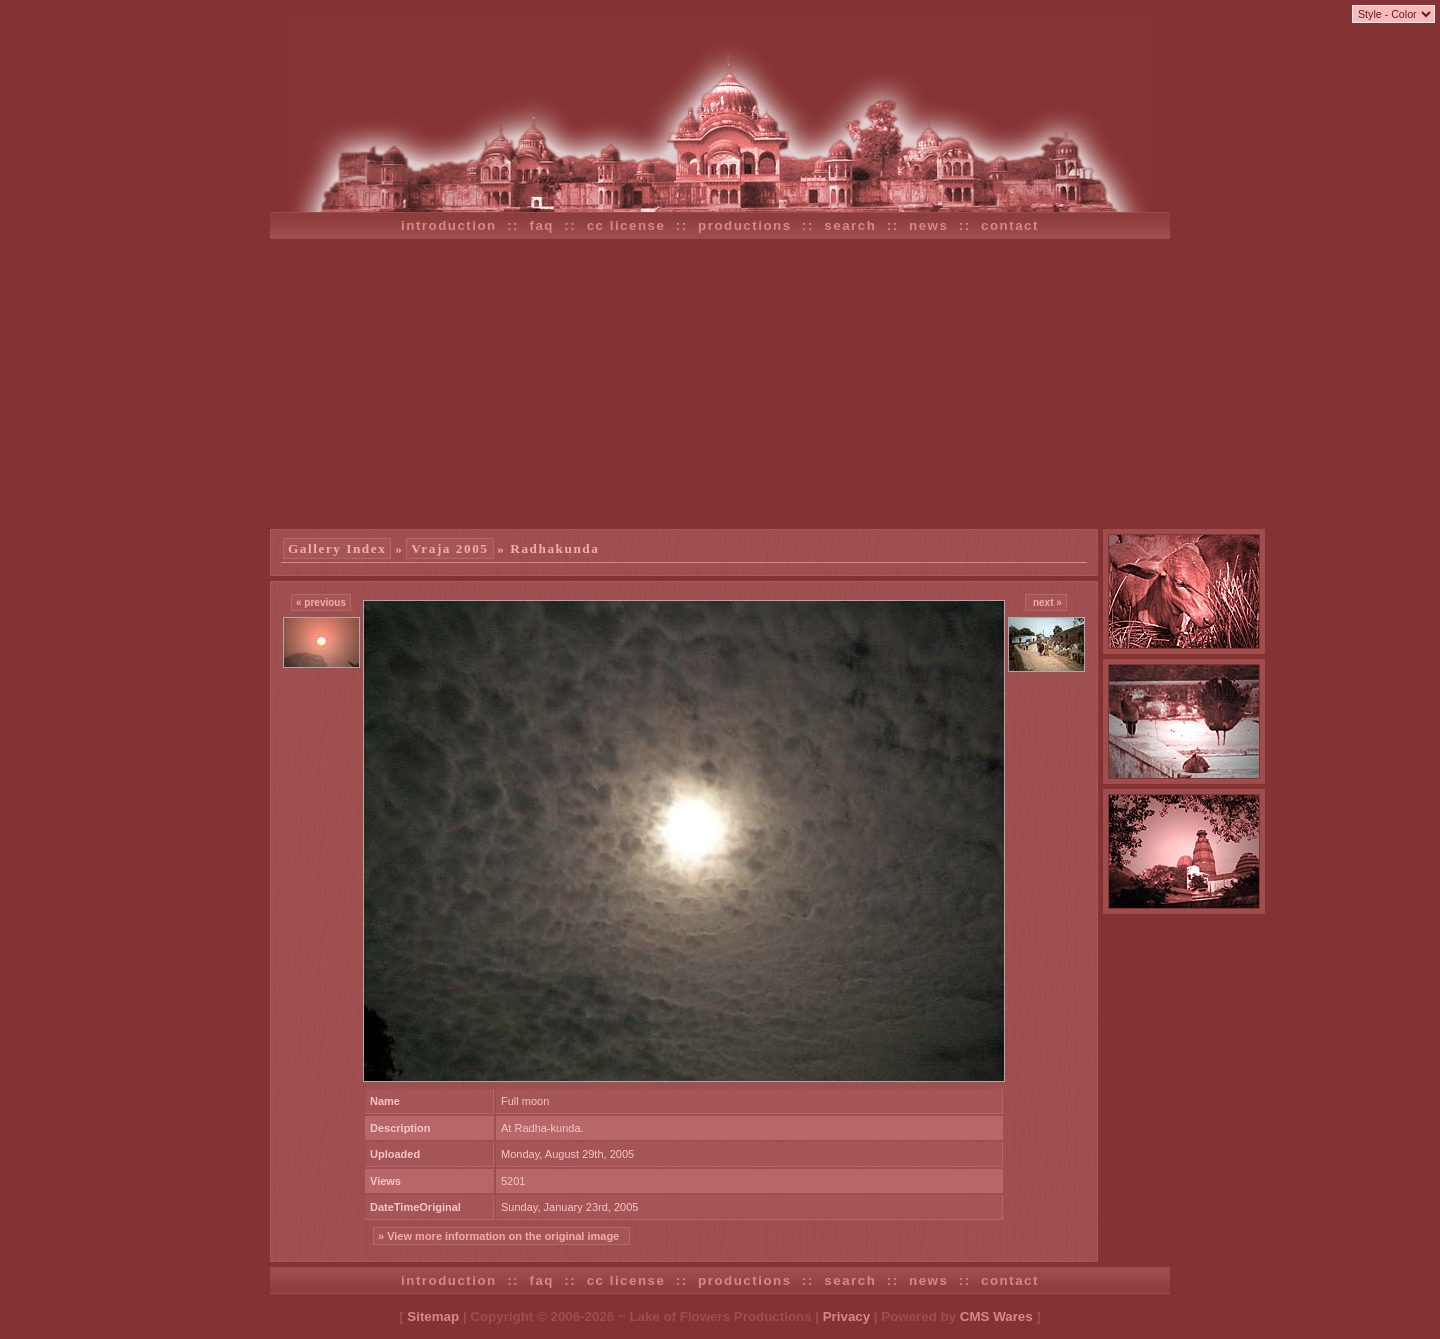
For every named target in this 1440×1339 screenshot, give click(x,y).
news (928, 225)
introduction (449, 225)
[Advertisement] (720, 384)
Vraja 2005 (449, 548)
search (850, 225)
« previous (321, 602)
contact (1010, 225)
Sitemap (433, 1316)
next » (1046, 602)
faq (541, 225)
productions (745, 225)
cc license (626, 225)
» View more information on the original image (501, 1236)
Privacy (846, 1316)
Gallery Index (337, 548)
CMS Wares (996, 1316)
